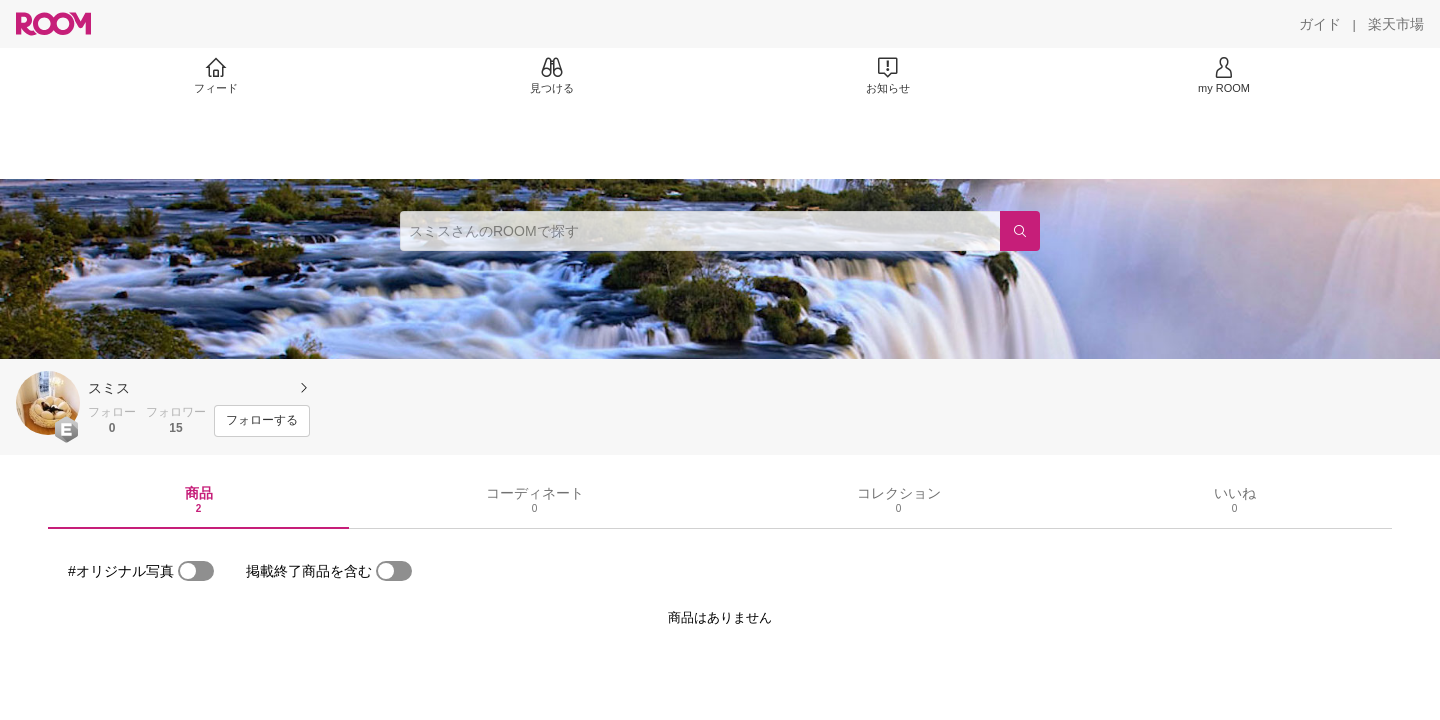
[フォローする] (262, 421)
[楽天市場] (1396, 24)
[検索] (1020, 231)
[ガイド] (1320, 24)
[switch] (196, 571)
